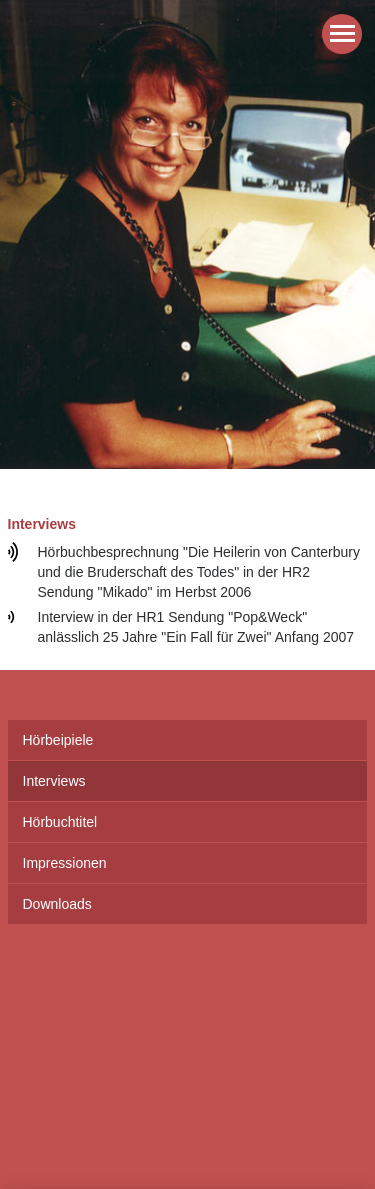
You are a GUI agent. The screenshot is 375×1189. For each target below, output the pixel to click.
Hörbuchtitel (60, 822)
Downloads (57, 904)
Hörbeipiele (58, 740)
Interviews (54, 781)
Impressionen (65, 863)
